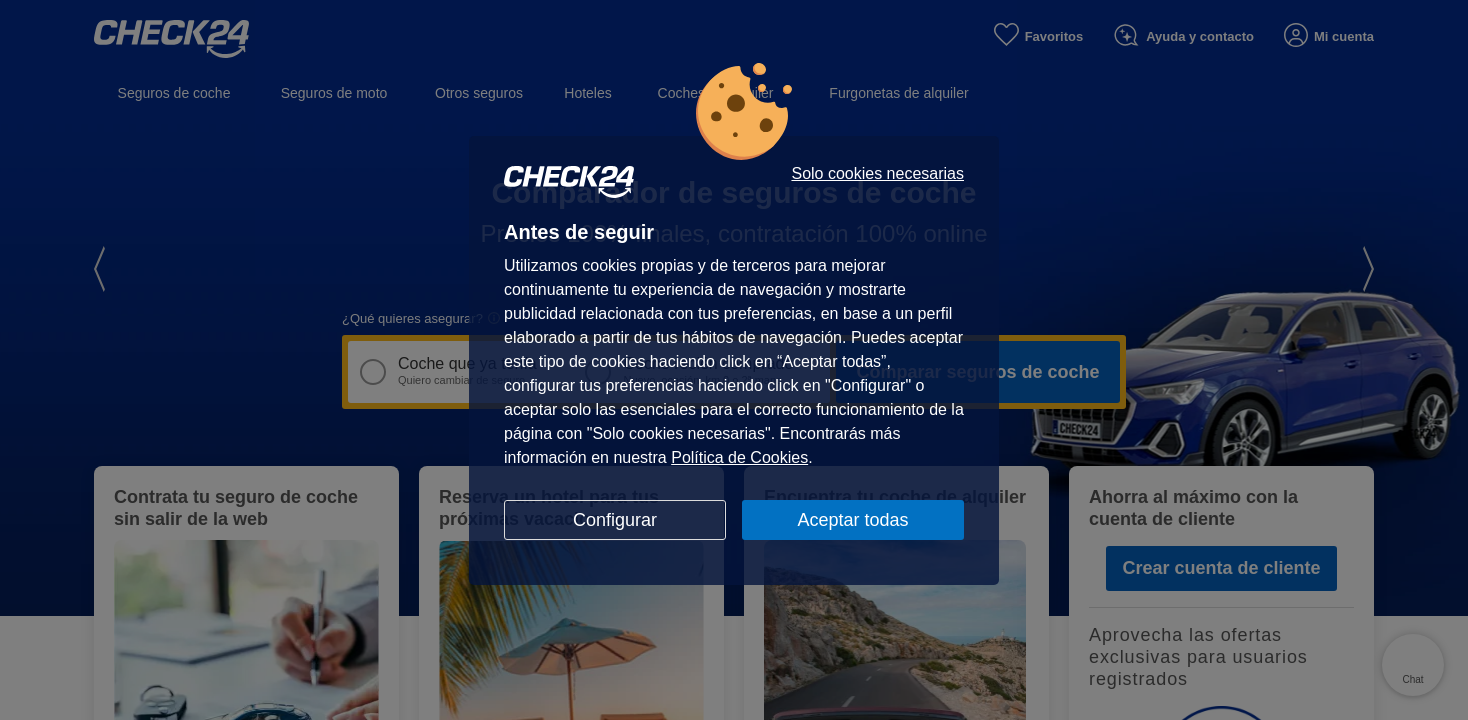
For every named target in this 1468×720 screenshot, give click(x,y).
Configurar (615, 520)
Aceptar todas (852, 520)
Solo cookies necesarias (877, 174)
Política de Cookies (739, 457)
